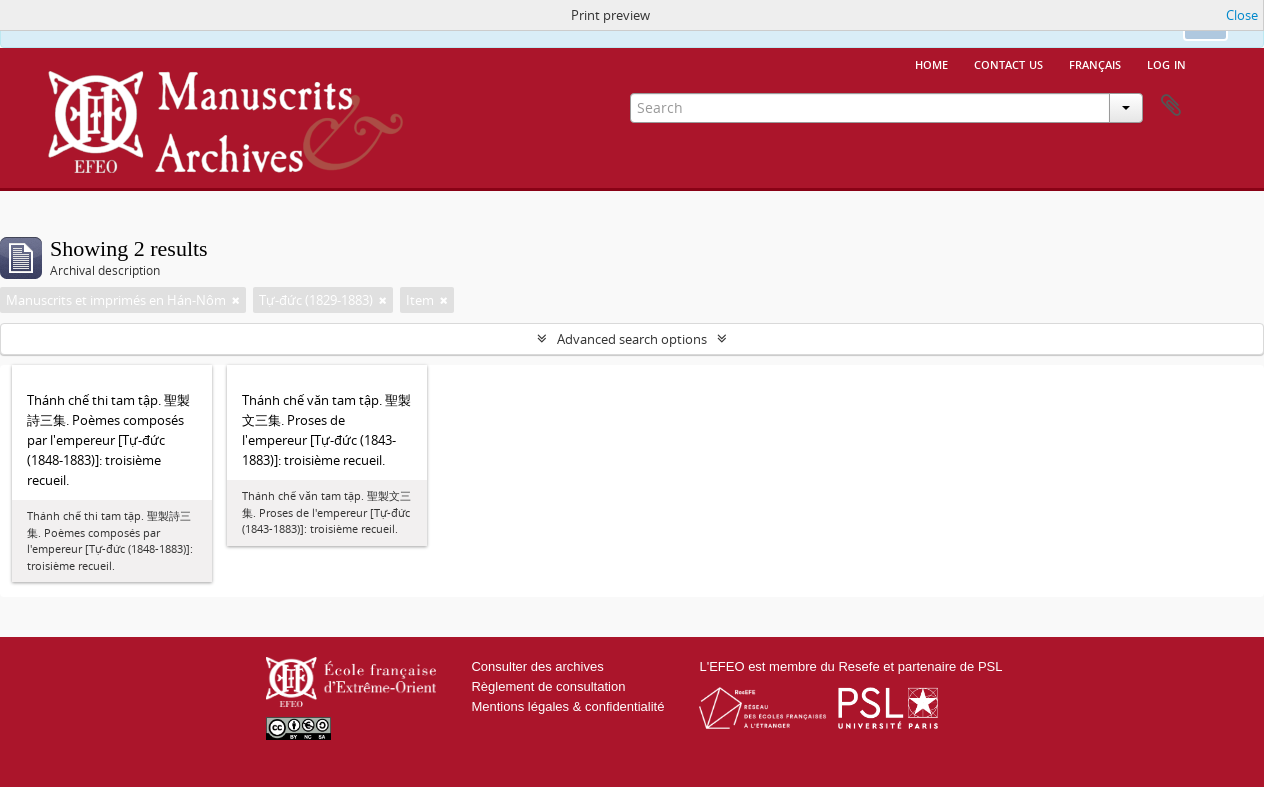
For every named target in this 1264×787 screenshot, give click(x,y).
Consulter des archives (537, 666)
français (1095, 63)
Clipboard (1171, 106)
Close (1242, 15)
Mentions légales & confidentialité (567, 706)
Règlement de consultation (548, 686)
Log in (1166, 63)
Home (931, 63)
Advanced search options (632, 339)
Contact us (1008, 63)
